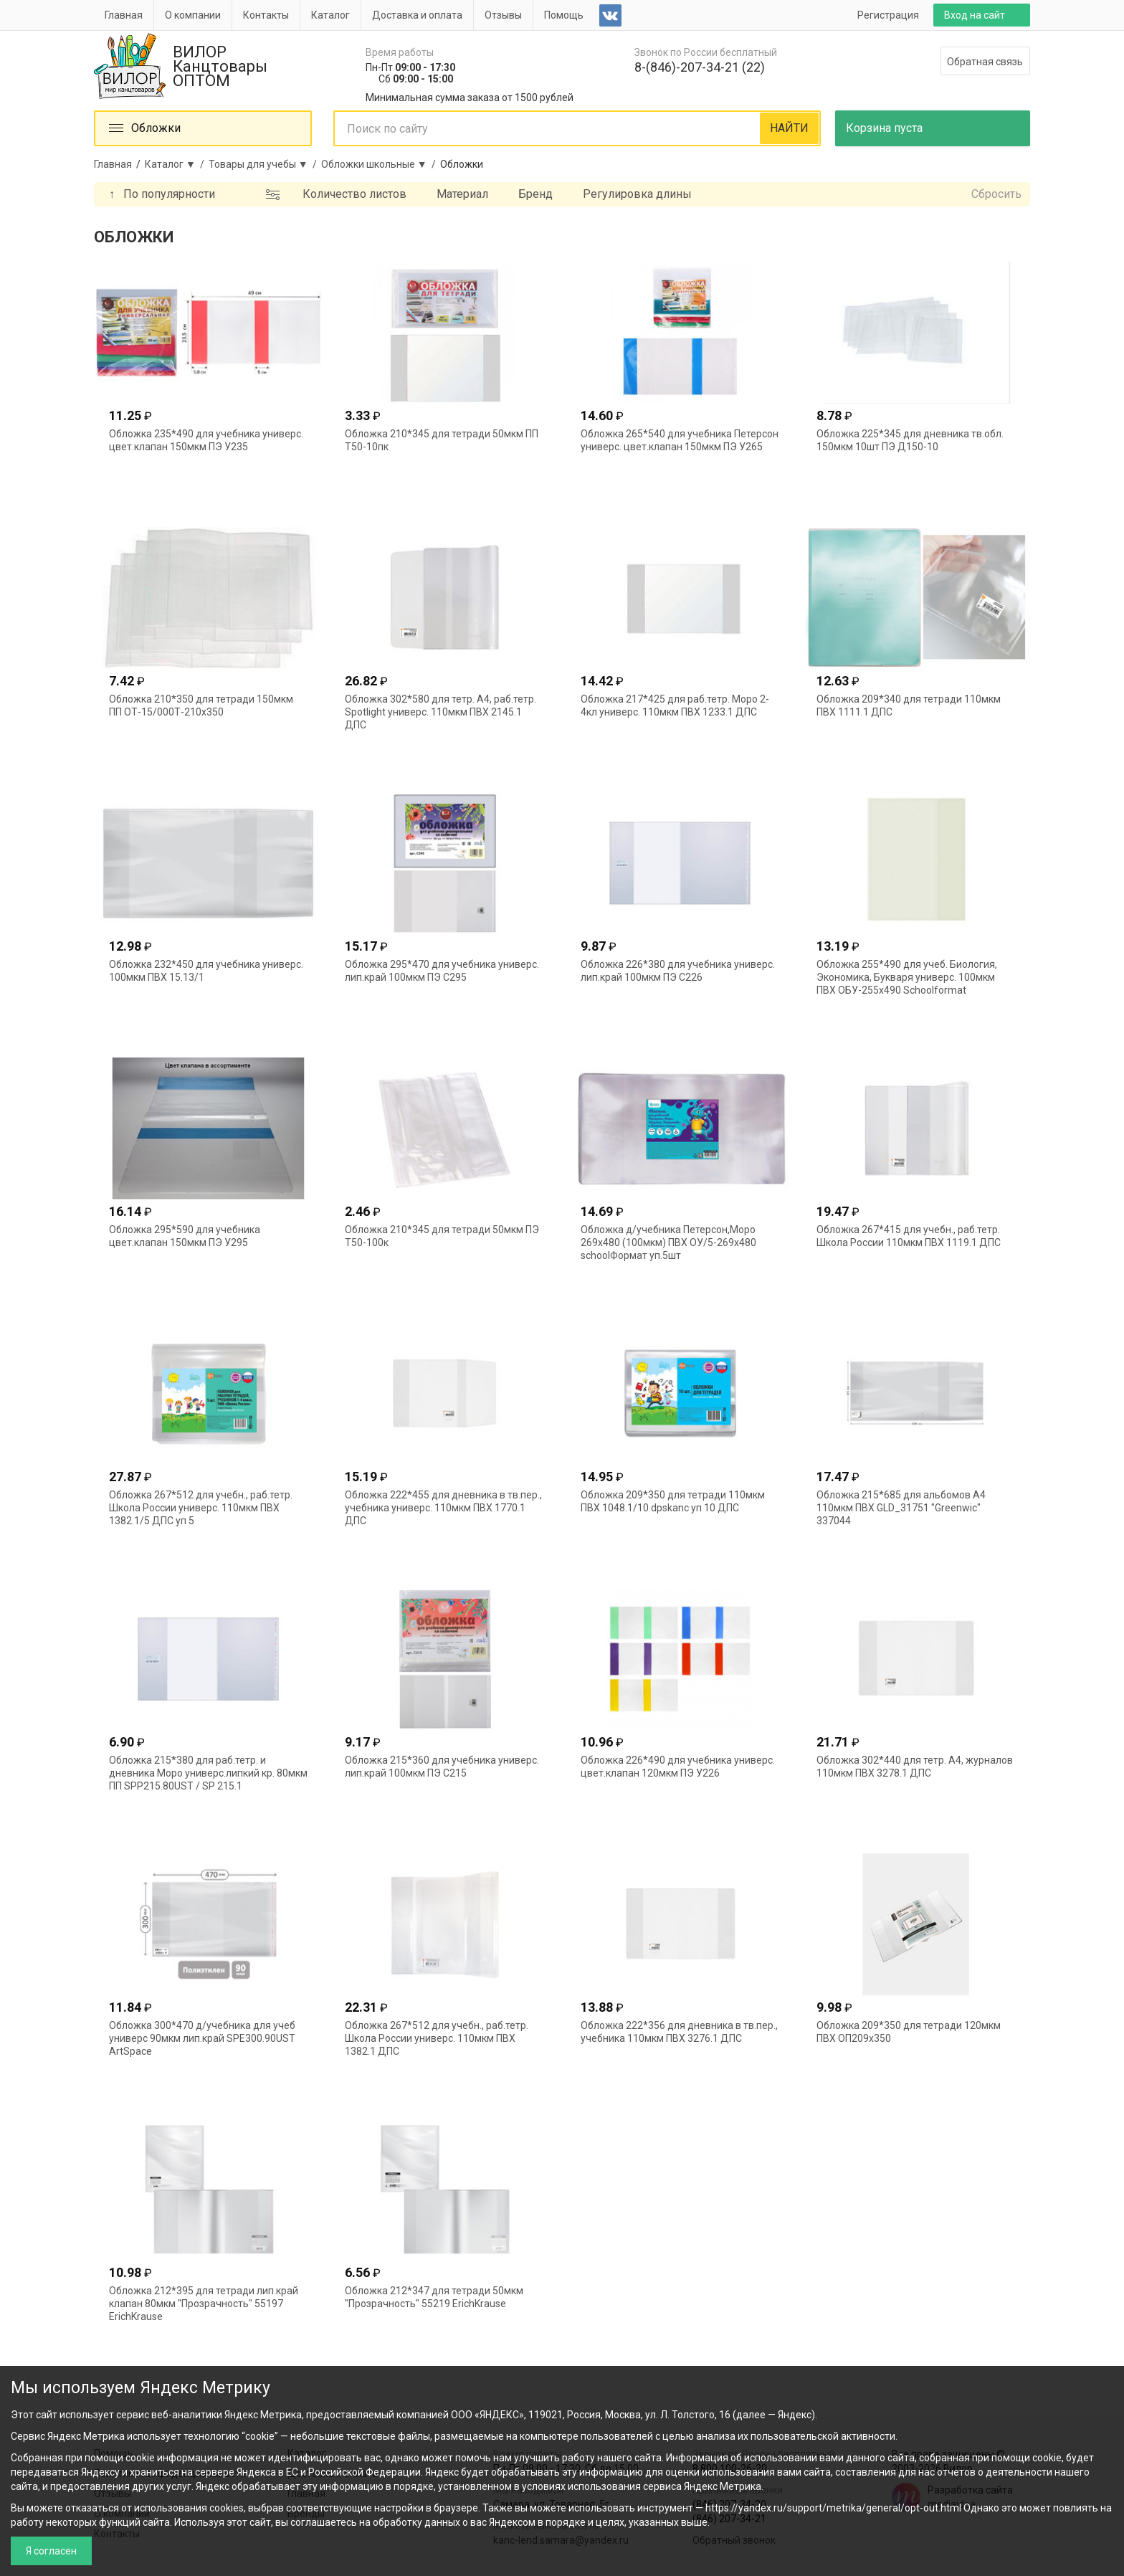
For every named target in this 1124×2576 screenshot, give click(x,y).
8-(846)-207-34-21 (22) (699, 67)
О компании (193, 15)
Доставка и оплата (417, 15)
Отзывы (503, 15)
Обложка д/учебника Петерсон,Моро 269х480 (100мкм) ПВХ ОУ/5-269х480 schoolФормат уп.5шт (668, 1242)
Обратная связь (985, 61)
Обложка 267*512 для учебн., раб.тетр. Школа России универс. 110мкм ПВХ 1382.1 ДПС (436, 2038)
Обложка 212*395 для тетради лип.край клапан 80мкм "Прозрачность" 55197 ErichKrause (203, 2303)
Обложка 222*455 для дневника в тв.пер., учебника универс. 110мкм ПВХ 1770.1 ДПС (443, 1507)
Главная (124, 15)
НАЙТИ (789, 128)
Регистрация (888, 15)
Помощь (564, 15)
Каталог (330, 15)
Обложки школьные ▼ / (380, 164)
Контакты (266, 15)
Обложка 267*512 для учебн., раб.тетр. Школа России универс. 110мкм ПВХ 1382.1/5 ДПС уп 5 (200, 1507)
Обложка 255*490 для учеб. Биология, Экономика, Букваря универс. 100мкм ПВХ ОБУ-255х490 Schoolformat (906, 977)
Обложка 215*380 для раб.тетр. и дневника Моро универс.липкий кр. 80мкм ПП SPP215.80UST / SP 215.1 (208, 1773)
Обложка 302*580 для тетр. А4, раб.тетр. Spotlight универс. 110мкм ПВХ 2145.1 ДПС (440, 712)
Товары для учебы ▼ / (265, 164)
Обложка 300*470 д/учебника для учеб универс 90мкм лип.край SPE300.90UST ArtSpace (202, 2038)
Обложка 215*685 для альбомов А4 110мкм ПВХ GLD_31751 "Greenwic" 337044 (901, 1507)
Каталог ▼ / (177, 164)
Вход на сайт (974, 15)
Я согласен (51, 2551)
